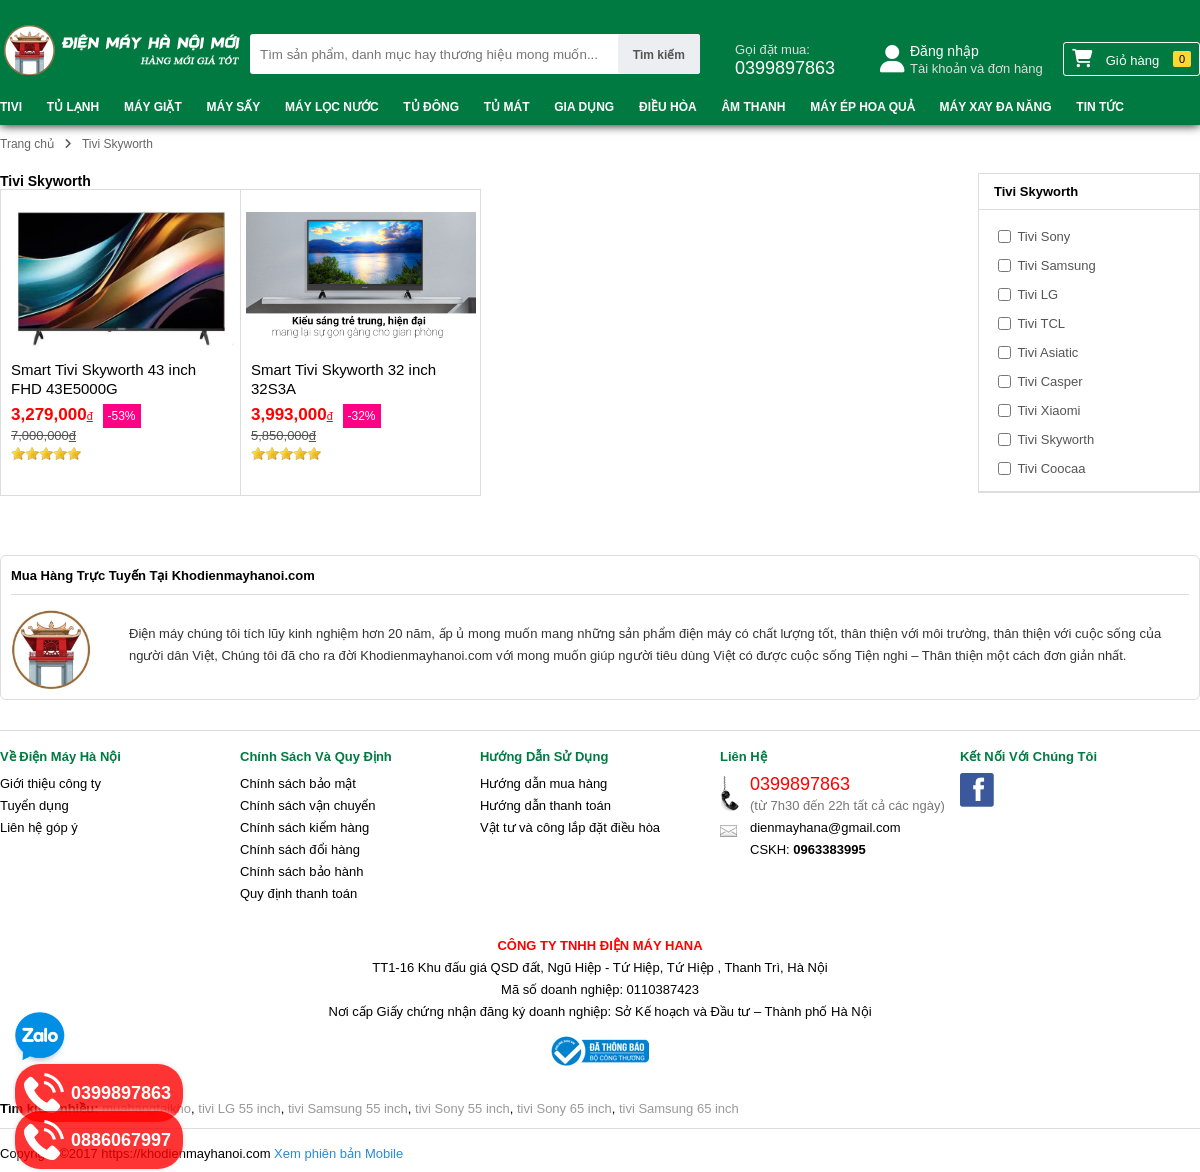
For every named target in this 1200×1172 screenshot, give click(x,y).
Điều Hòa (668, 107)
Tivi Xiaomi (1039, 410)
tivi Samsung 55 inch (348, 1108)
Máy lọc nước (331, 107)
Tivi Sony (1034, 236)
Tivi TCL (1031, 323)
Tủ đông (431, 107)
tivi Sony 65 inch (564, 1108)
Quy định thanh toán (298, 893)
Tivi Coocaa (1042, 468)
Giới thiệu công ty (50, 783)
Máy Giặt (153, 107)
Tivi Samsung (1047, 265)
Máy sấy (234, 107)
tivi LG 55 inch (239, 1108)
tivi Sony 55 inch (462, 1108)
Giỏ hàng (1131, 58)
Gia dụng (584, 107)
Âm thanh (753, 107)
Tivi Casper (1040, 381)
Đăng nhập (944, 51)
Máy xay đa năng (996, 107)
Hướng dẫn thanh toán (545, 805)
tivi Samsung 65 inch (679, 1108)
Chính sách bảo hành (301, 871)
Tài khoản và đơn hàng (976, 68)
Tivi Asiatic (1038, 352)
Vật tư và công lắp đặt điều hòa (570, 827)
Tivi (11, 107)
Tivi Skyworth (1046, 439)
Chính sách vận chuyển (307, 805)
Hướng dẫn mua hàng (543, 783)
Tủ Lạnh (73, 107)
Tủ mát (507, 107)
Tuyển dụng (34, 805)
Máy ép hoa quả (862, 107)
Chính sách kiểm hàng (304, 827)
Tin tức (1100, 107)
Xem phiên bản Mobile (338, 1153)
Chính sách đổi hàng (300, 849)
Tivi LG (1028, 294)
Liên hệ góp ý (39, 827)
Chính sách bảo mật (298, 783)
